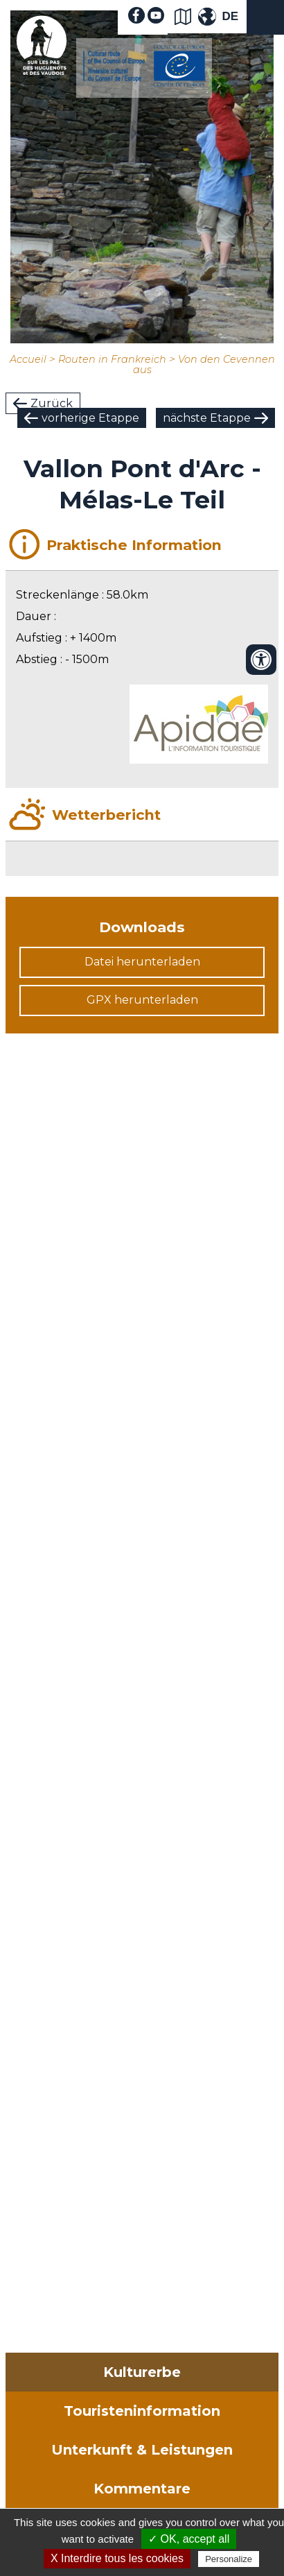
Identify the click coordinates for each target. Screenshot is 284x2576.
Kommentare (142, 2488)
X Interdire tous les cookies (117, 2558)
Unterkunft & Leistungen (142, 2449)
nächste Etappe (207, 417)
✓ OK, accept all (188, 2539)
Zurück (51, 403)
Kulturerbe (142, 2372)
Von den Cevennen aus (204, 364)
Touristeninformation (142, 2411)
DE (230, 16)
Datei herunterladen (142, 961)
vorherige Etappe (90, 417)
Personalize (228, 2559)
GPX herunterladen (142, 999)
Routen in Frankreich (112, 359)
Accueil (28, 359)
